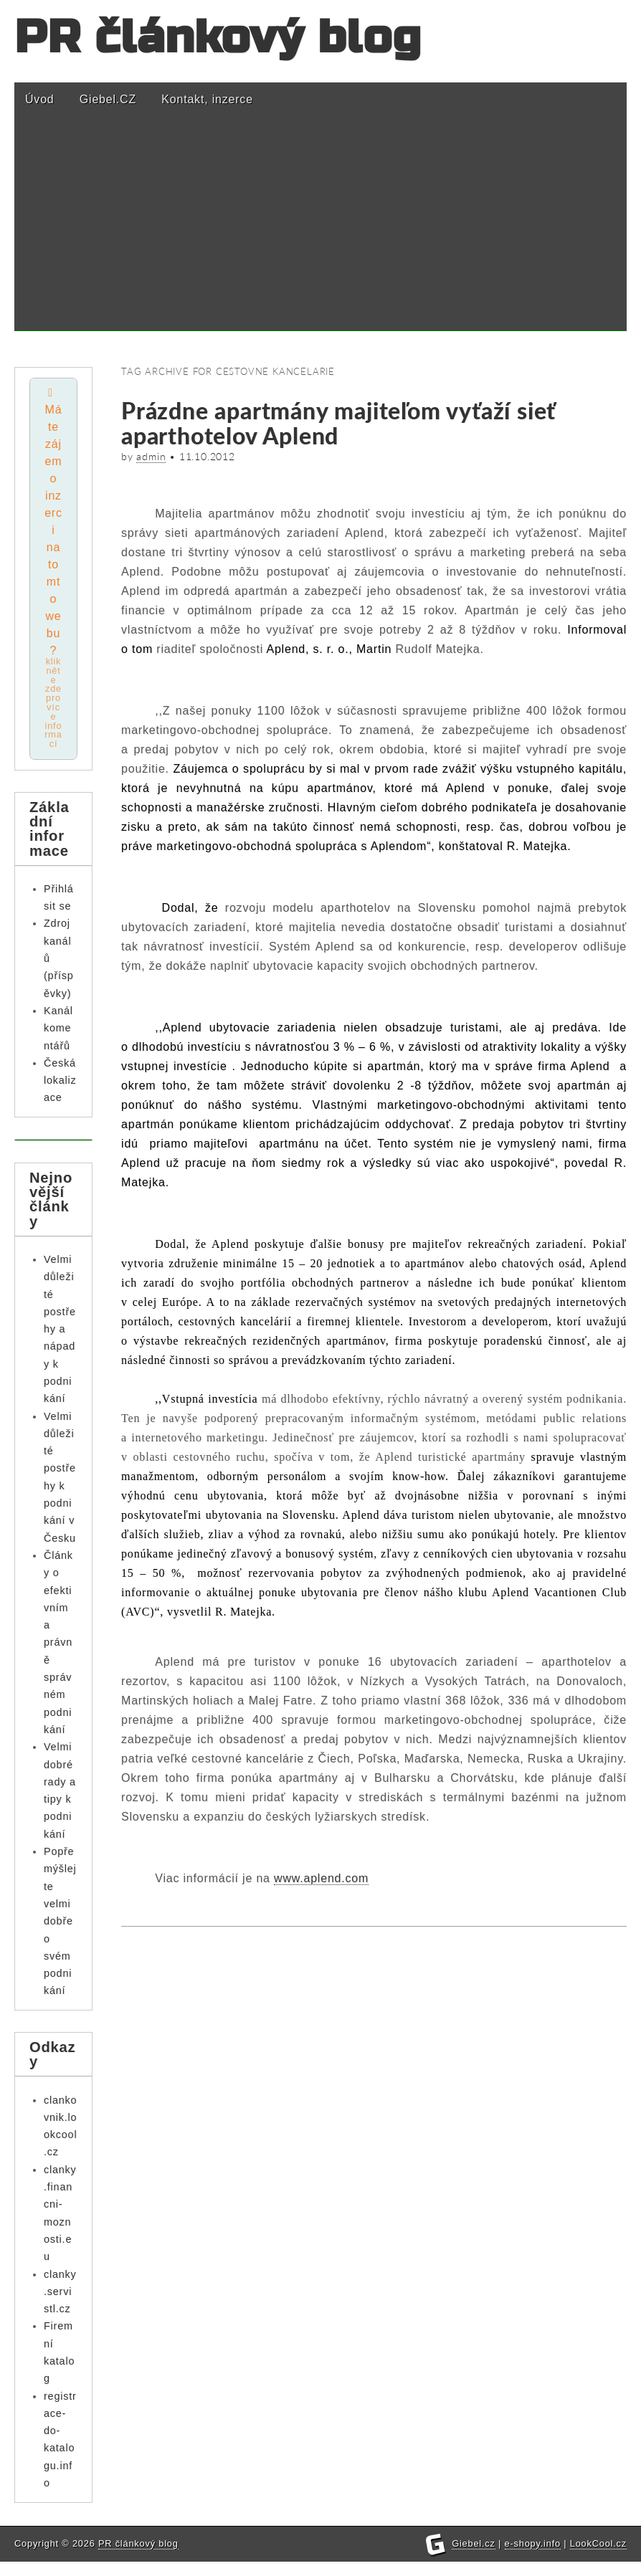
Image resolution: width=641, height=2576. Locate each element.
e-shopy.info (533, 2557)
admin (151, 456)
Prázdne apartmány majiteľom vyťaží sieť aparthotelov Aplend (338, 422)
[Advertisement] (320, 230)
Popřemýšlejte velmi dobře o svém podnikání (60, 1923)
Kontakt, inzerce (207, 99)
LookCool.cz (598, 2557)
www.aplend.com (321, 1878)
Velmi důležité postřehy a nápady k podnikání (60, 1330)
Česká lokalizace (60, 1082)
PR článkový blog (218, 37)
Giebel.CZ (108, 99)
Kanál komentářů (58, 1030)
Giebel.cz (473, 2557)
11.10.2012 (207, 456)
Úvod (39, 99)
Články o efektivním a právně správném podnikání (58, 1644)
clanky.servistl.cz (60, 2293)
